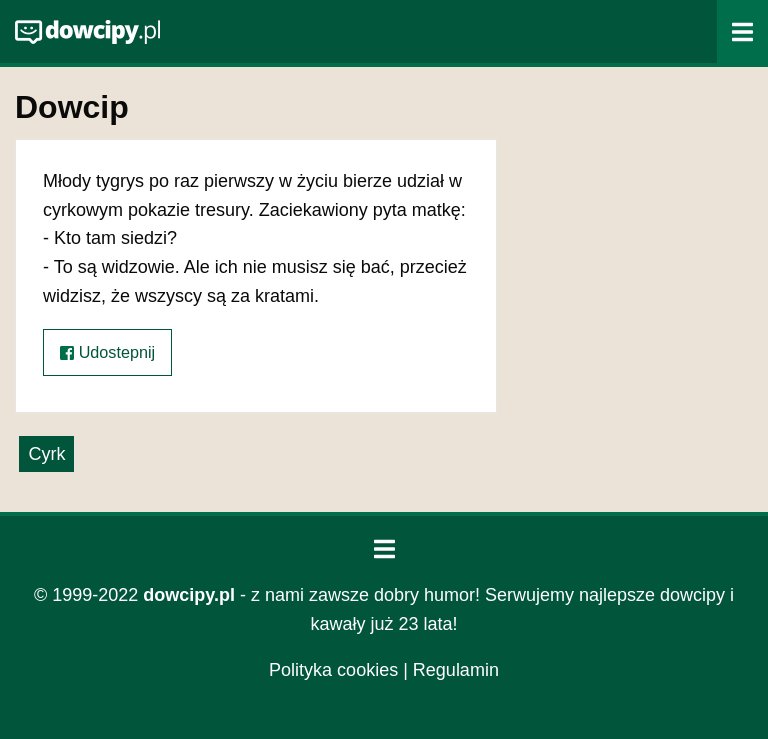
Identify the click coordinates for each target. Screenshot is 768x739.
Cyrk (46, 454)
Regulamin (456, 670)
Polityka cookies (333, 670)
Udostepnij (107, 352)
